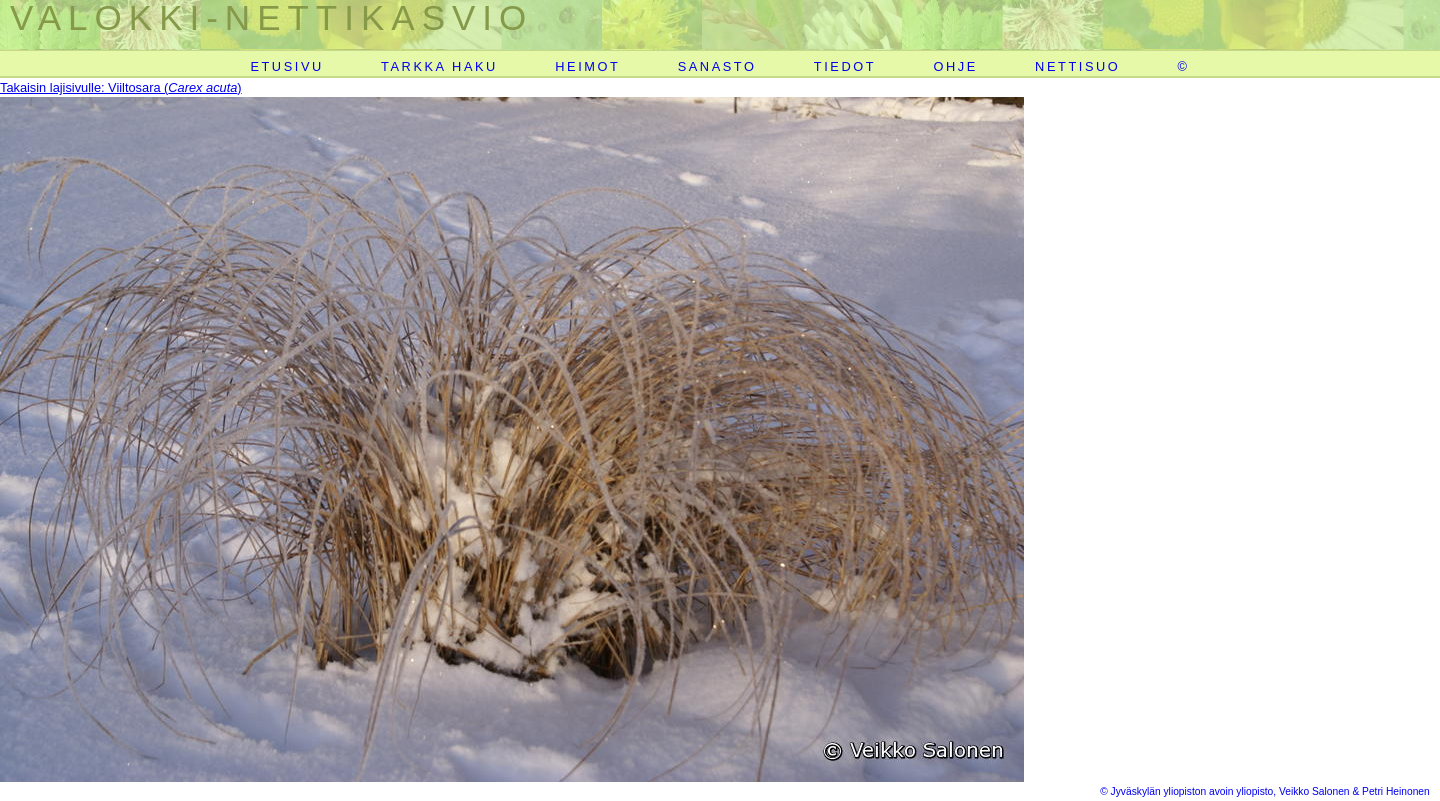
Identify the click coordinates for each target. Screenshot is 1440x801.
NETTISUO (1077, 66)
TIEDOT (845, 66)
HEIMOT (587, 66)
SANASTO (717, 66)
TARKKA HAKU (439, 66)
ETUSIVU (286, 66)
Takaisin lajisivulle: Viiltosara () (121, 87)
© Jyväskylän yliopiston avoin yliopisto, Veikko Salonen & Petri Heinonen (1265, 791)
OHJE (955, 66)
